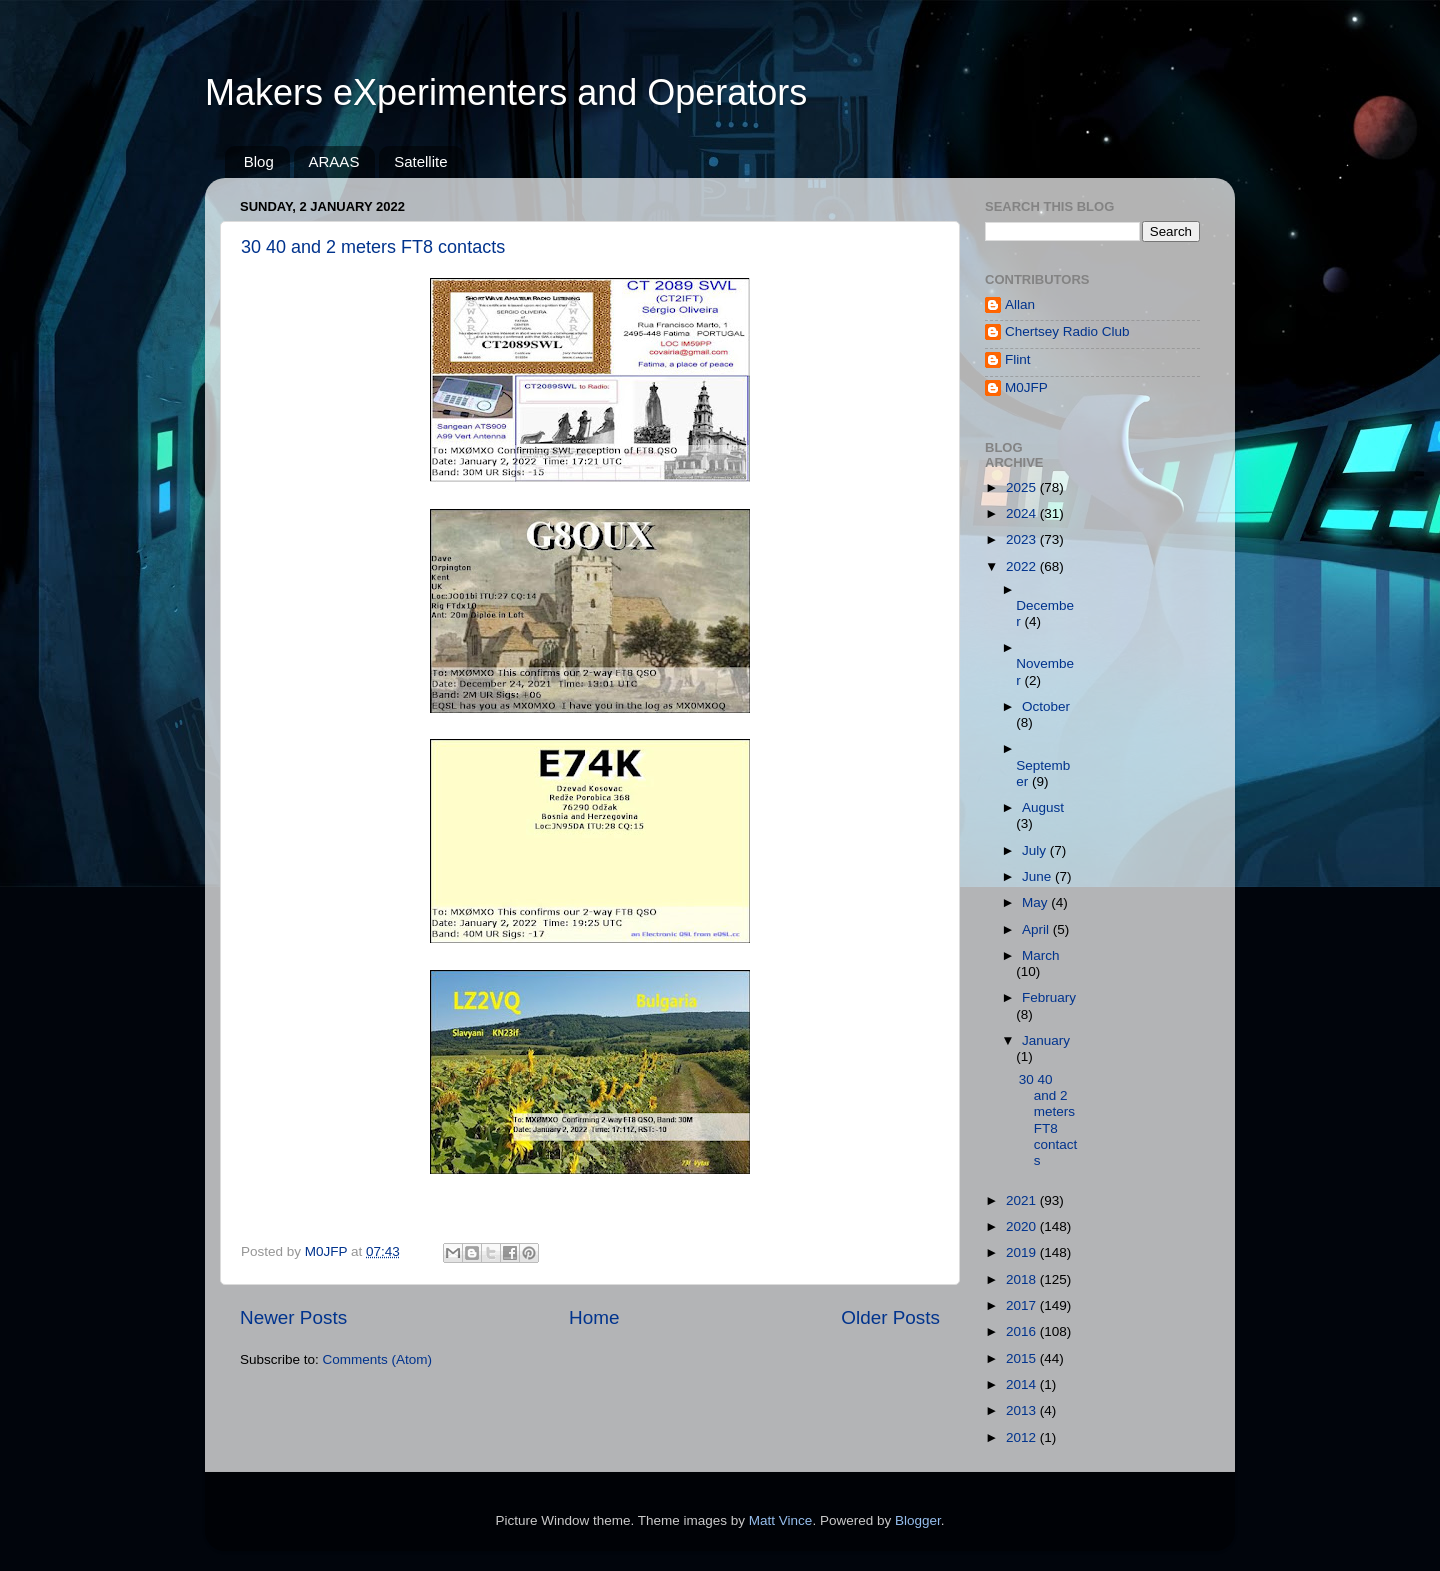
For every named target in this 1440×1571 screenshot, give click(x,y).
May (1036, 902)
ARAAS (334, 161)
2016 (1023, 1331)
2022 (1023, 566)
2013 (1023, 1410)
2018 (1023, 1279)
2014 (1023, 1384)
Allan (1020, 304)
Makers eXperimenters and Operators (506, 92)
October (1046, 706)
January (1046, 1040)
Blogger (918, 1520)
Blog (259, 161)
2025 (1023, 487)
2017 (1023, 1305)
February (1049, 997)
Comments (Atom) (378, 1359)
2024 (1023, 513)
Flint (1018, 359)
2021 (1023, 1200)
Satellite (420, 161)
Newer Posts (293, 1317)
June (1038, 876)
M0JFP (1026, 387)
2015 (1023, 1358)
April (1037, 929)
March (1041, 955)
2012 (1023, 1437)
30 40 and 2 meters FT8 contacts (373, 247)
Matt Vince (781, 1520)
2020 (1023, 1226)
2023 (1023, 539)
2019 (1023, 1252)
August (1043, 807)
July (1036, 850)
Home (594, 1317)
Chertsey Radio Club (1067, 331)
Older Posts (890, 1317)
